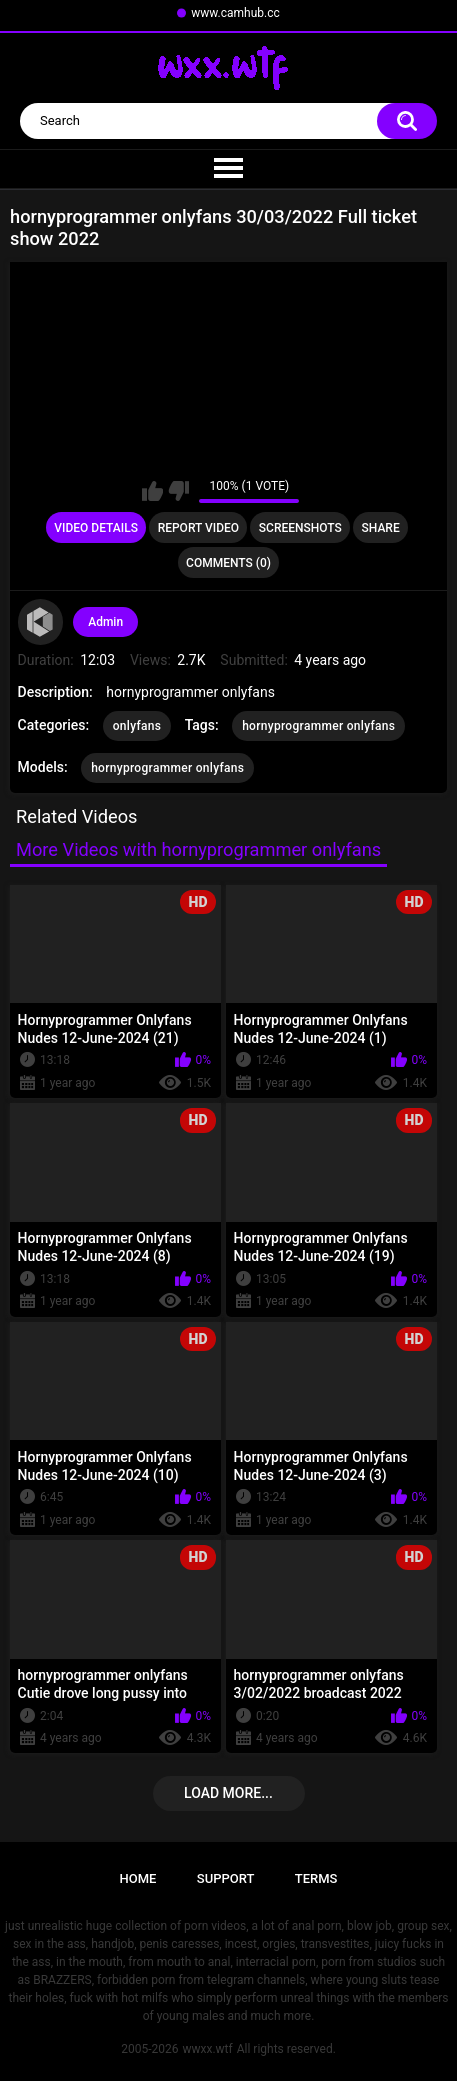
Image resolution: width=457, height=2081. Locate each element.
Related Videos (77, 816)
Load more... (228, 1793)
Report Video (198, 528)
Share (381, 528)
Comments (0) (228, 563)
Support (226, 1878)
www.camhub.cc (235, 13)
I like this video (152, 491)
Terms (316, 1878)
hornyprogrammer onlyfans (318, 726)
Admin (105, 622)
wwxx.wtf (207, 2049)
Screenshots (300, 528)
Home (138, 1878)
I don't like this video (178, 491)
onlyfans (137, 726)
